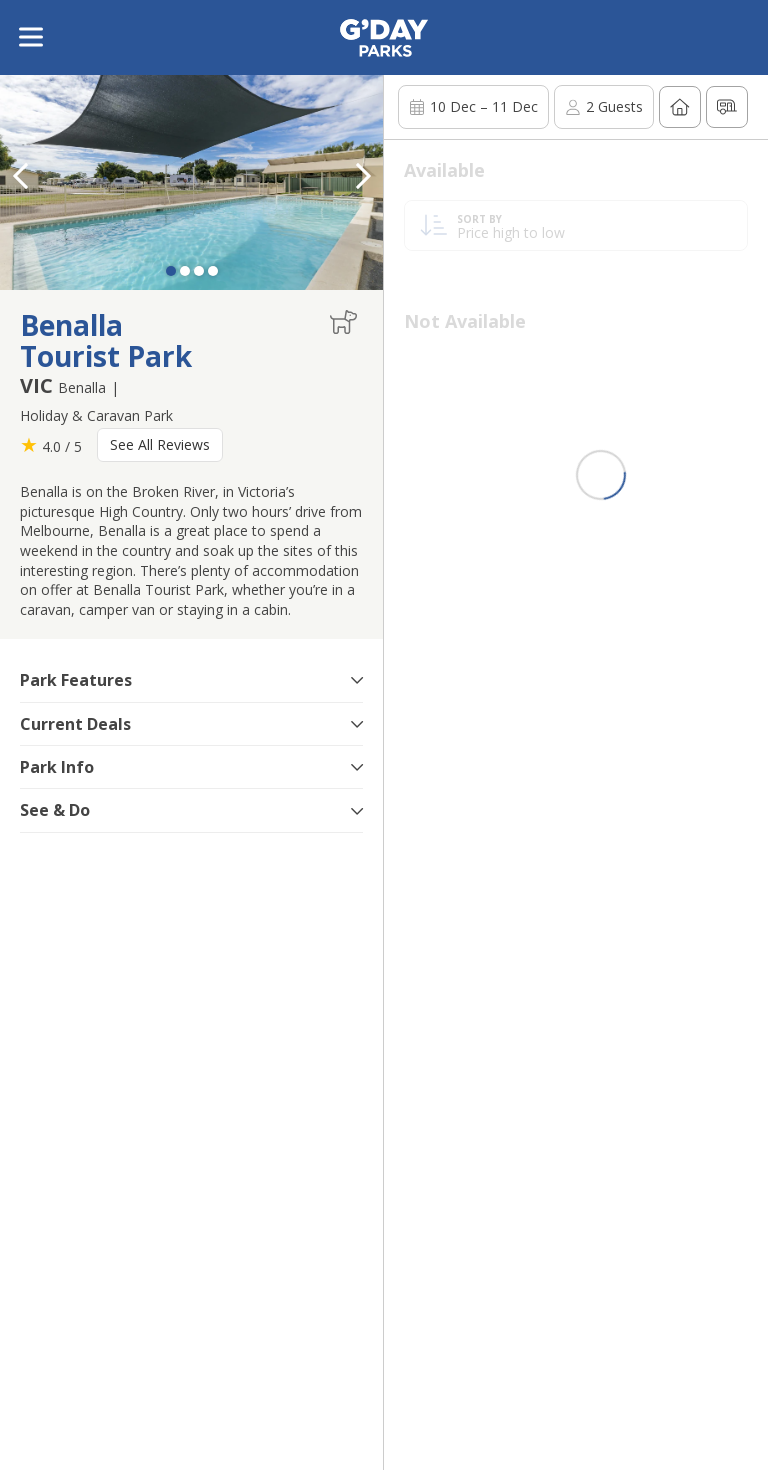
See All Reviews (160, 444)
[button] (363, 176)
